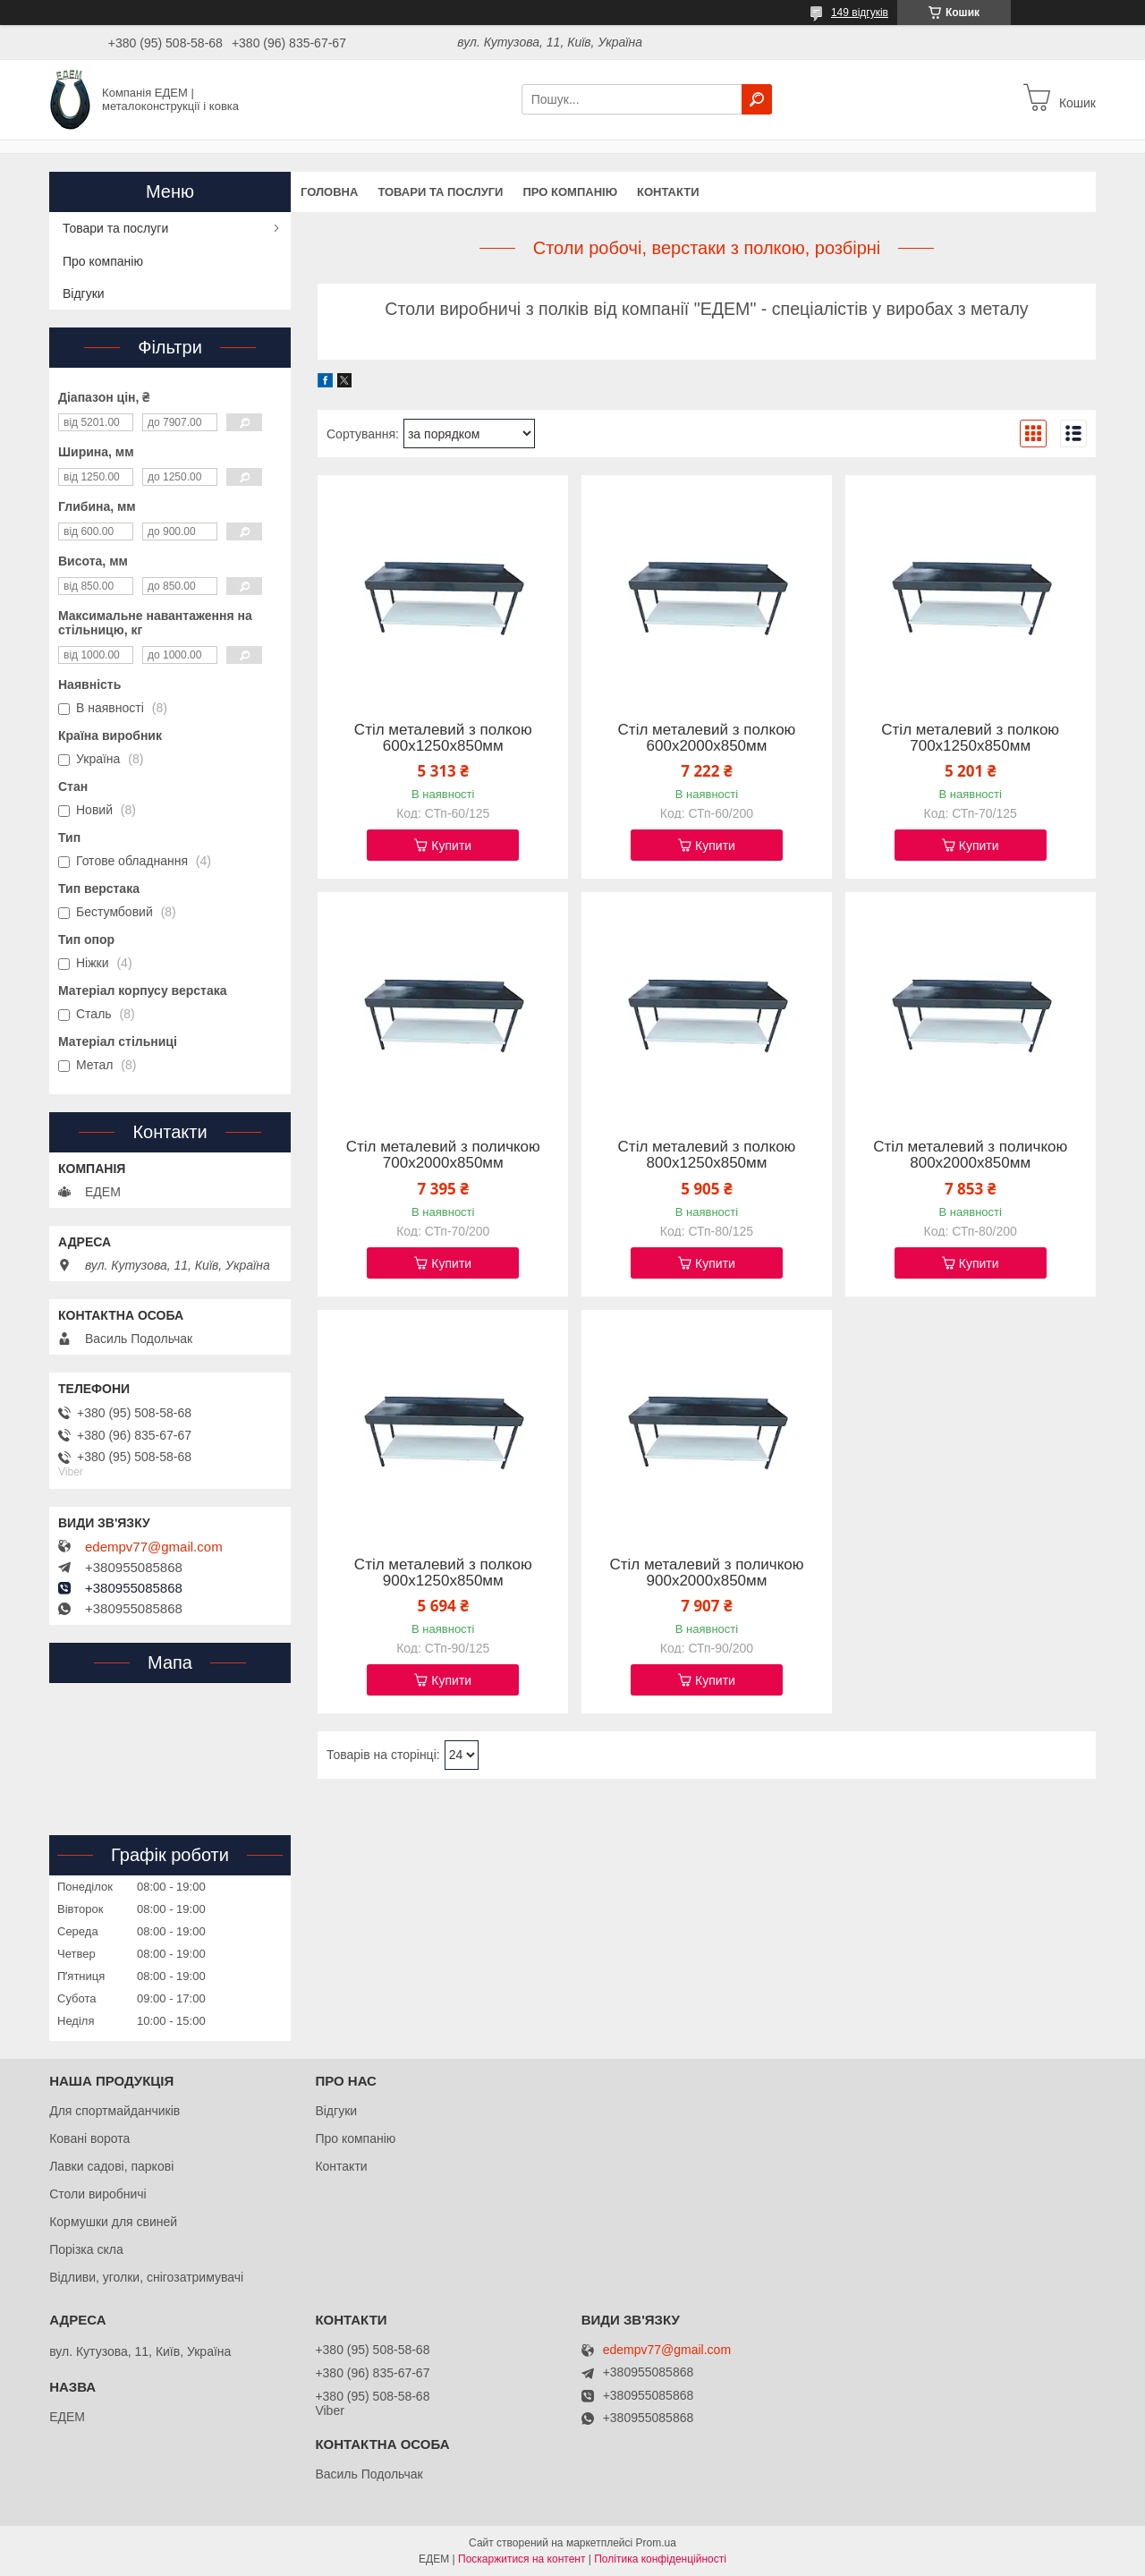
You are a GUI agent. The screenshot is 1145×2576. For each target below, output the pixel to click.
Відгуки (84, 293)
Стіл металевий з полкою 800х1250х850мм (707, 1155)
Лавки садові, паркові (111, 2166)
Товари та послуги (440, 192)
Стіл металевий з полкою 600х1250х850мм (443, 738)
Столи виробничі (98, 2194)
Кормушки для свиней (113, 2222)
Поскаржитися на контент (521, 2559)
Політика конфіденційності (660, 2559)
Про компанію (569, 192)
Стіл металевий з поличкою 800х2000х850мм (970, 1155)
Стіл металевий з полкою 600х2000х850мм (707, 738)
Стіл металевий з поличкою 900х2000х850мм (706, 1573)
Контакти (668, 192)
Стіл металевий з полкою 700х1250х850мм (970, 738)
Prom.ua (656, 2543)
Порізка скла (86, 2249)
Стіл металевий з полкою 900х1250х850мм (443, 1573)
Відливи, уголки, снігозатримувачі (146, 2277)
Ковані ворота (89, 2138)
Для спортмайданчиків (114, 2111)
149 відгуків (859, 12)
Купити (451, 845)
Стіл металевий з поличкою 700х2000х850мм (443, 1155)
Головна (329, 192)
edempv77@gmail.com (154, 1547)
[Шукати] (757, 99)
